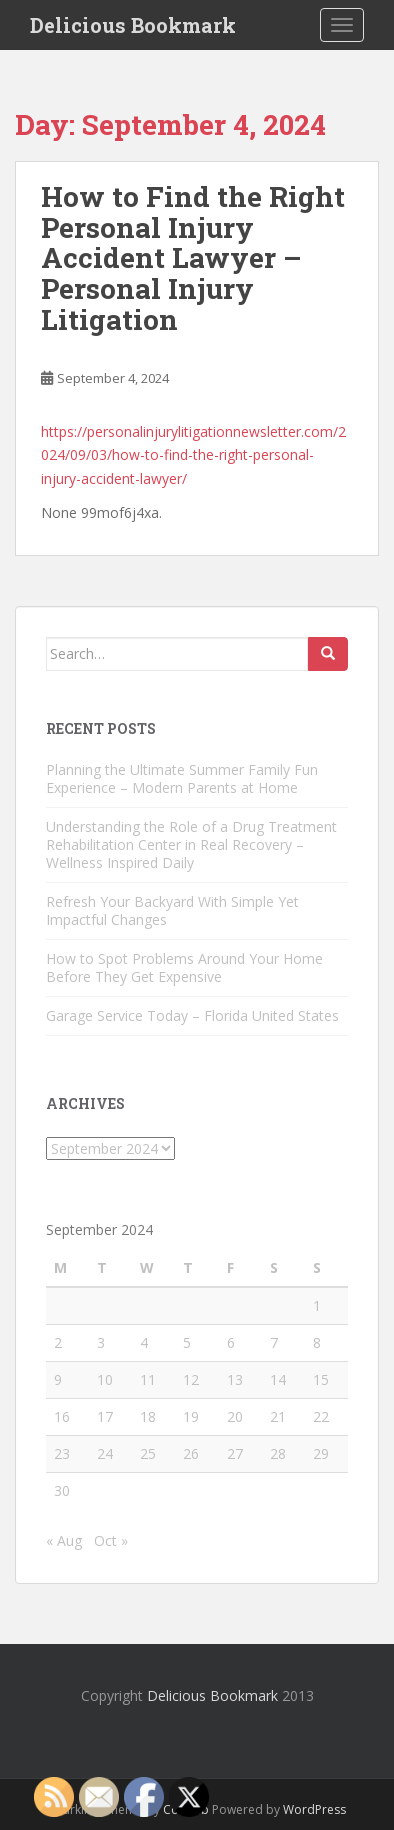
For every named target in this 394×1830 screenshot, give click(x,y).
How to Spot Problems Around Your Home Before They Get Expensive (184, 967)
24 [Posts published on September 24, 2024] (105, 1453)
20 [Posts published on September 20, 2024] (235, 1416)
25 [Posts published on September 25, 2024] (148, 1453)
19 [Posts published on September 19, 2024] (191, 1416)
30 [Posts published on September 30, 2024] (62, 1490)
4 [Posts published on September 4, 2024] (144, 1342)
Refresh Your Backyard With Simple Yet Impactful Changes (172, 910)
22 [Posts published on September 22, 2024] (321, 1416)
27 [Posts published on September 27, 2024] (235, 1453)
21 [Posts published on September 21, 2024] (278, 1416)
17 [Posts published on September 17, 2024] (105, 1416)
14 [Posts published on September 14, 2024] (278, 1379)
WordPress (314, 1809)
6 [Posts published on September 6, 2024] (231, 1342)
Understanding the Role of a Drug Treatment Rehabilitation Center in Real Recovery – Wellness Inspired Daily (191, 844)
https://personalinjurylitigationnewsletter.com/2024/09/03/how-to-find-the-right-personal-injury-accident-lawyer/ (193, 455)
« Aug (64, 1540)
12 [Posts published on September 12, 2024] (191, 1379)
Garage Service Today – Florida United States (192, 1015)
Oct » (111, 1540)
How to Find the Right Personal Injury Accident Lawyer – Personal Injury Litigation (193, 258)
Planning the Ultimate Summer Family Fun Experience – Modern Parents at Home (182, 778)
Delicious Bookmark (133, 25)
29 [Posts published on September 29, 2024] (321, 1453)
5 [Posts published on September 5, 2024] (187, 1342)
